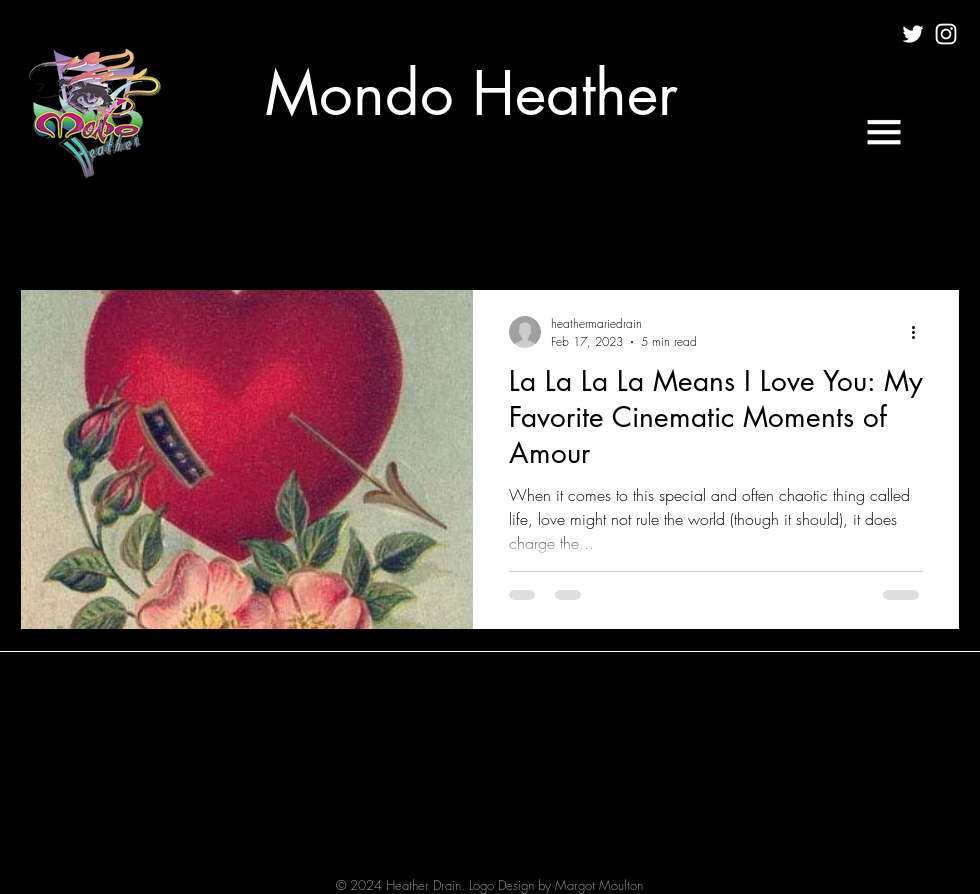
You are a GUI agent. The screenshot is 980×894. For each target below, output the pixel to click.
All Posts (46, 229)
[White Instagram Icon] (946, 34)
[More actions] (920, 332)
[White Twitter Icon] (913, 34)
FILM (228, 229)
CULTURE (143, 229)
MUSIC (307, 229)
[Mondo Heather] (471, 94)
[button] (884, 132)
